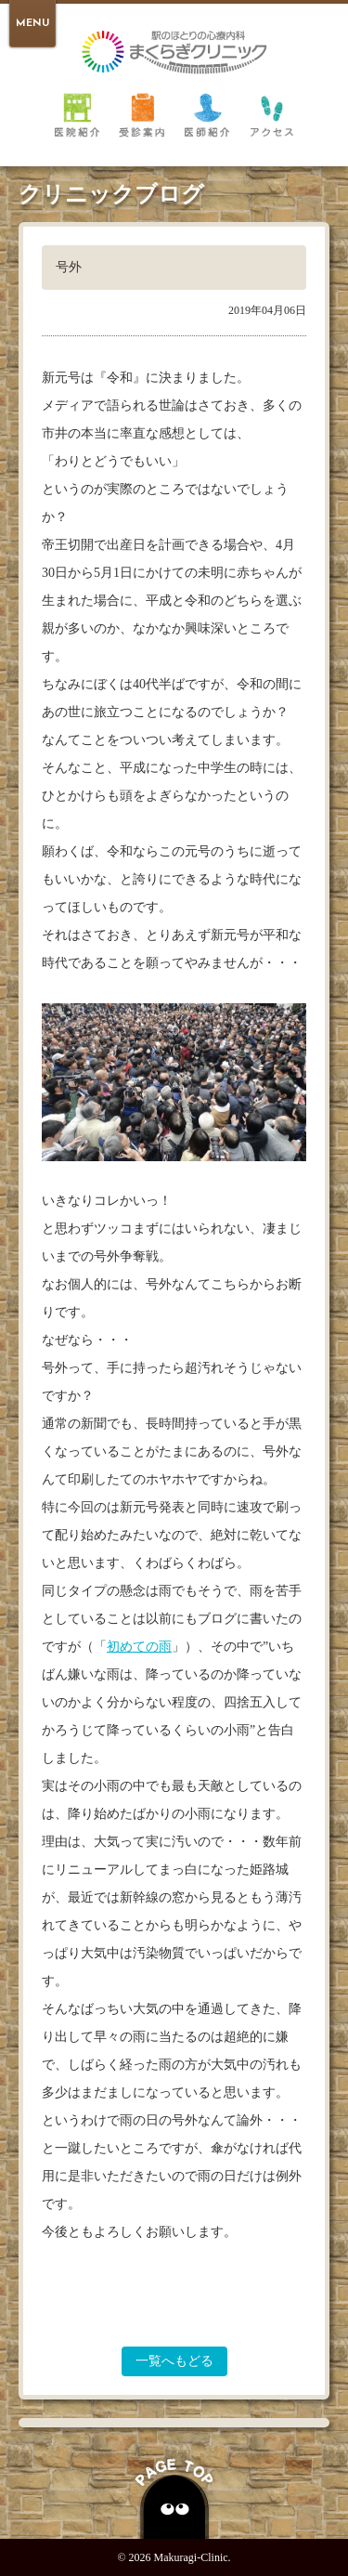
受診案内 (142, 114)
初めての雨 (139, 1647)
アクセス (272, 114)
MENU (32, 24)
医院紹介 (77, 114)
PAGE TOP (174, 2496)
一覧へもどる (174, 2361)
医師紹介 (207, 114)
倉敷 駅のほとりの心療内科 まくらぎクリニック (174, 52)
